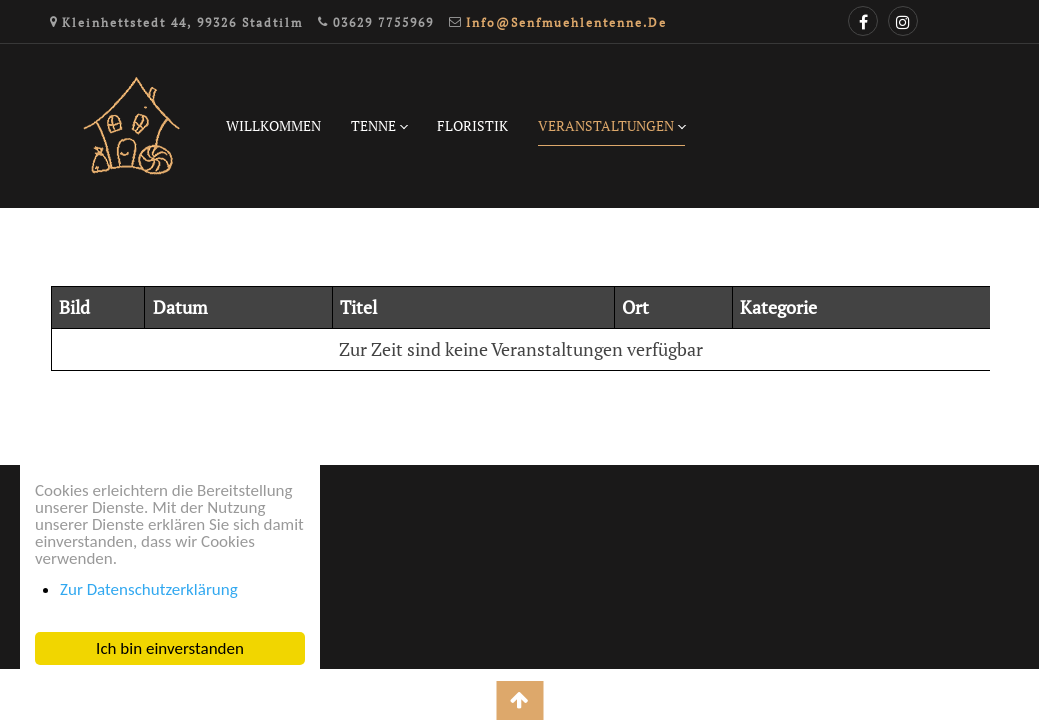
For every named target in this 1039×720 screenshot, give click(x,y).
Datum (180, 307)
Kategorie (778, 307)
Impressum (65, 560)
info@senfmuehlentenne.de (566, 22)
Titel (358, 307)
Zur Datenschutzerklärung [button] (149, 589)
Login (42, 601)
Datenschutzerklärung (109, 519)
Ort (635, 307)
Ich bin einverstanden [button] (170, 648)
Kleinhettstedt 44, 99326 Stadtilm (182, 22)
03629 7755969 (383, 22)
